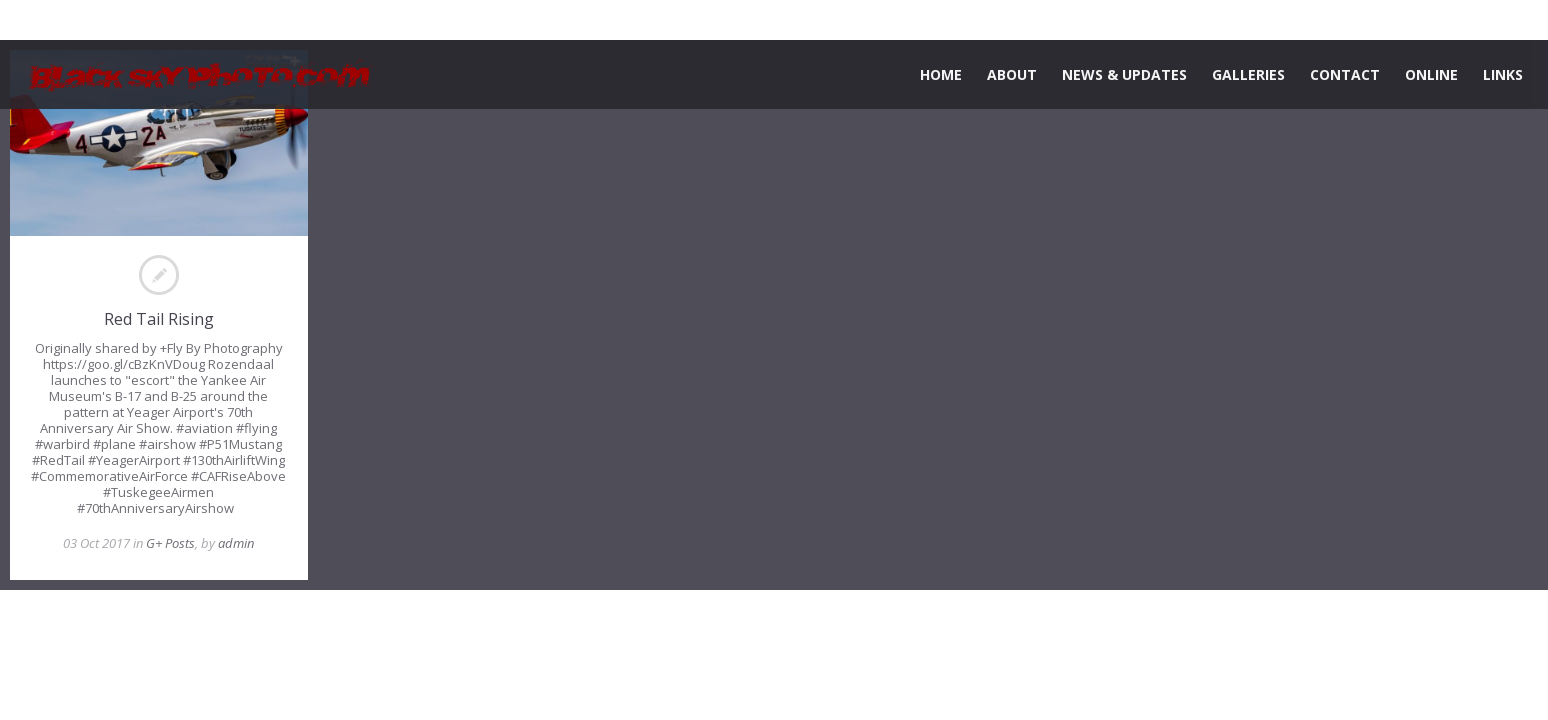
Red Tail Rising (159, 319)
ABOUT (1012, 74)
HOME (941, 74)
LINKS (1503, 74)
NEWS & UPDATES (1124, 74)
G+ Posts (170, 543)
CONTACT (1345, 74)
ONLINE (1431, 74)
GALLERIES (1248, 74)
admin (236, 543)
